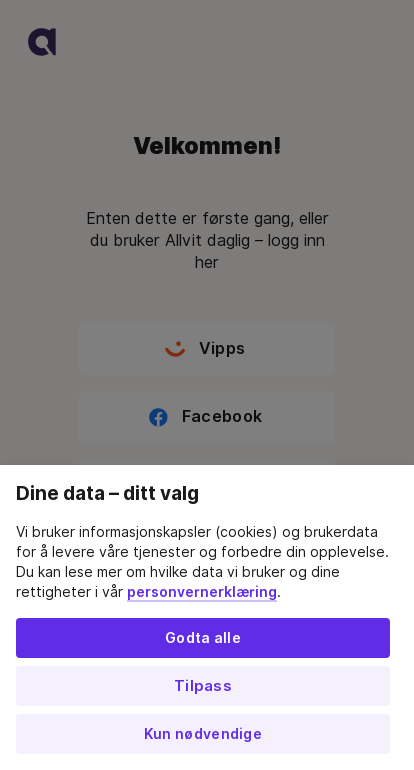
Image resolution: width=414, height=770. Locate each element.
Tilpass (203, 686)
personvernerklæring (202, 592)
